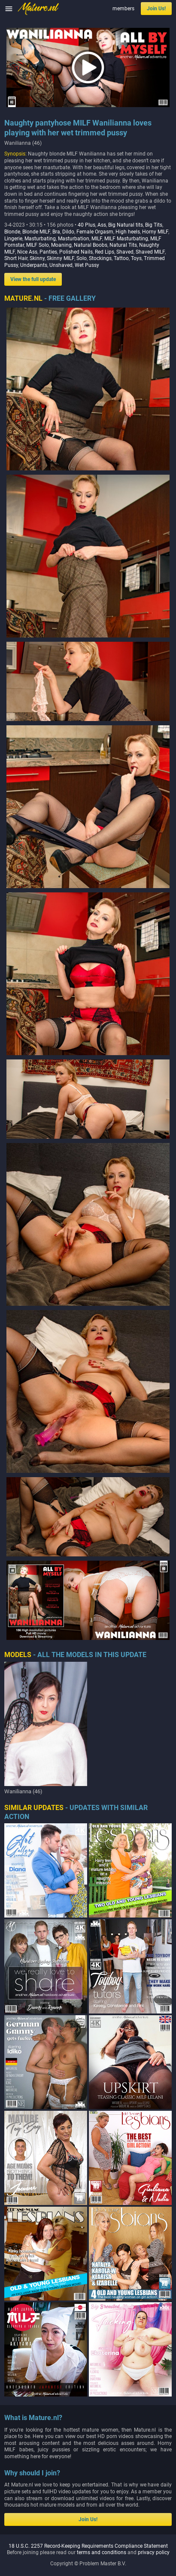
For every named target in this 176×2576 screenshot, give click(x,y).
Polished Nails (76, 252)
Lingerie (13, 239)
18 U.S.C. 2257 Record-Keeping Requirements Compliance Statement (88, 2459)
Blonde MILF (36, 232)
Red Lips (104, 252)
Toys (136, 258)
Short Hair (15, 258)
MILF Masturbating (126, 239)
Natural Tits (123, 245)
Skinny (37, 258)
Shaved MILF (150, 252)
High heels (127, 232)
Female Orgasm (94, 232)
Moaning (61, 245)
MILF (96, 239)
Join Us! (156, 9)
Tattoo (121, 258)
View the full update (33, 279)
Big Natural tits (125, 225)
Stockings (100, 258)
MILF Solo (37, 245)
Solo (81, 258)
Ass (101, 225)
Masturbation (73, 239)
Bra (56, 232)
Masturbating (40, 239)
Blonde (12, 232)
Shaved (125, 252)
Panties (48, 252)
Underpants (33, 265)
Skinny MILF (60, 258)
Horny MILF (155, 232)
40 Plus (86, 225)
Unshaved (61, 265)
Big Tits (153, 225)
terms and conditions (101, 2465)
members (123, 9)
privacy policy (154, 2465)
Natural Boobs (90, 245)
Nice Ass (27, 252)
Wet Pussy (87, 265)
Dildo (68, 232)
